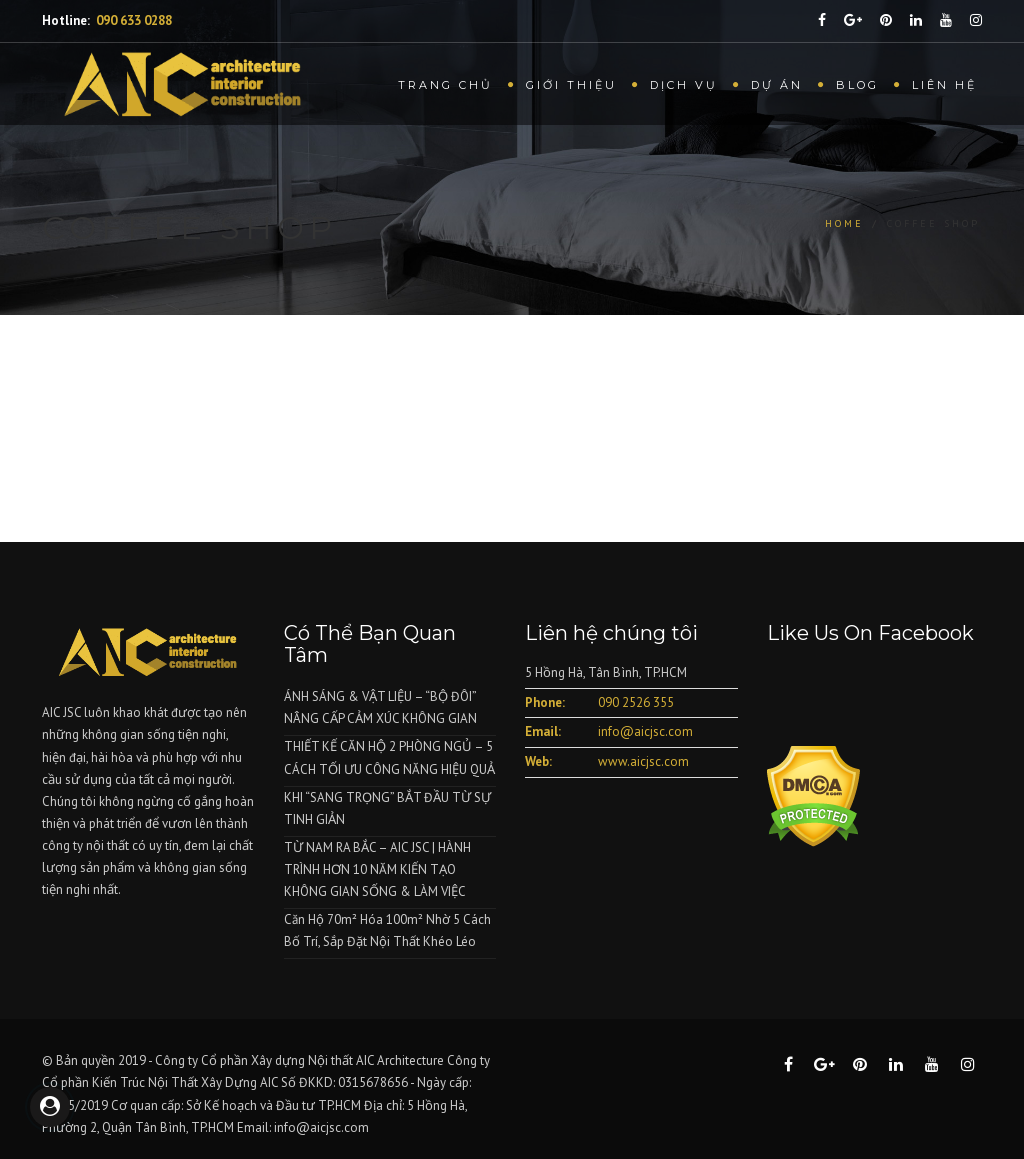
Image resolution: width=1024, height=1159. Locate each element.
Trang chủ (445, 85)
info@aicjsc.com (645, 731)
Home (844, 223)
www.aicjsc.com (643, 761)
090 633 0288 (134, 20)
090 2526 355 (636, 702)
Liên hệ (944, 85)
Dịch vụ (684, 85)
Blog (857, 85)
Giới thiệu (571, 85)
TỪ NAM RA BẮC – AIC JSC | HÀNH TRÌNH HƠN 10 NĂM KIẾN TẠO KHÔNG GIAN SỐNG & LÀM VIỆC (377, 869)
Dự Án (777, 85)
